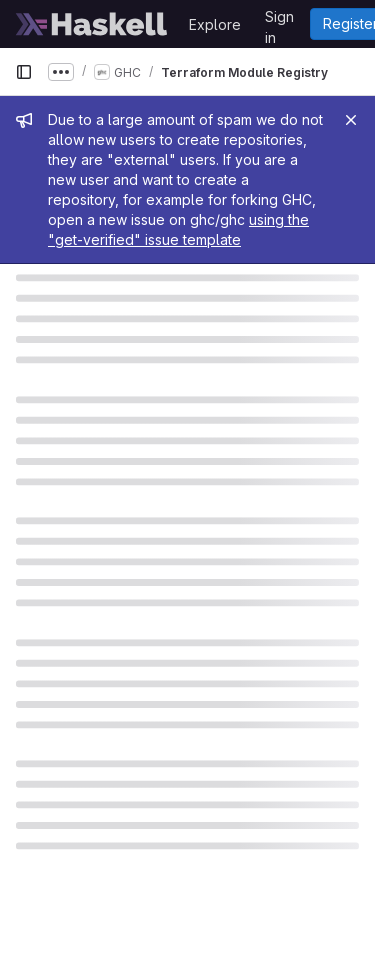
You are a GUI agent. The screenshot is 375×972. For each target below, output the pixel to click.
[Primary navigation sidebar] (24, 72)
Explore (215, 24)
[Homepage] (92, 24)
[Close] (351, 120)
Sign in (279, 20)
